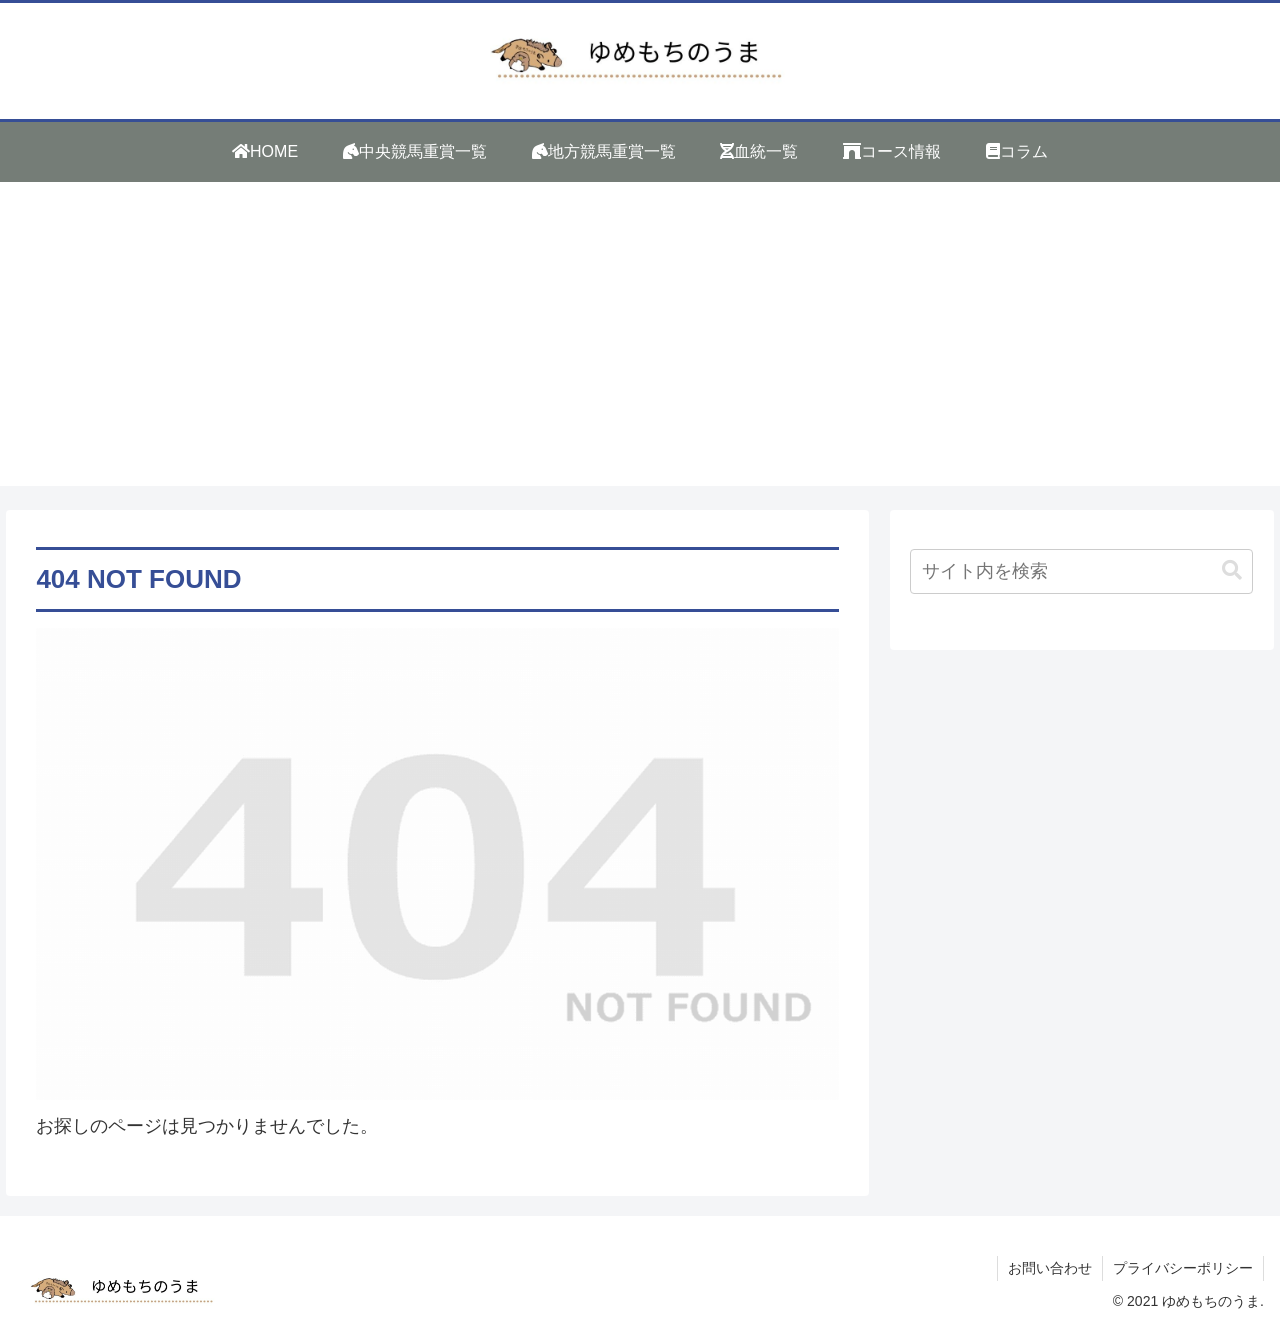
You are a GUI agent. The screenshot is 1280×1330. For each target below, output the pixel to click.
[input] (1082, 571)
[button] (1232, 570)
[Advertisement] (640, 346)
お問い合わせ (1050, 1268)
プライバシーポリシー (1183, 1268)
